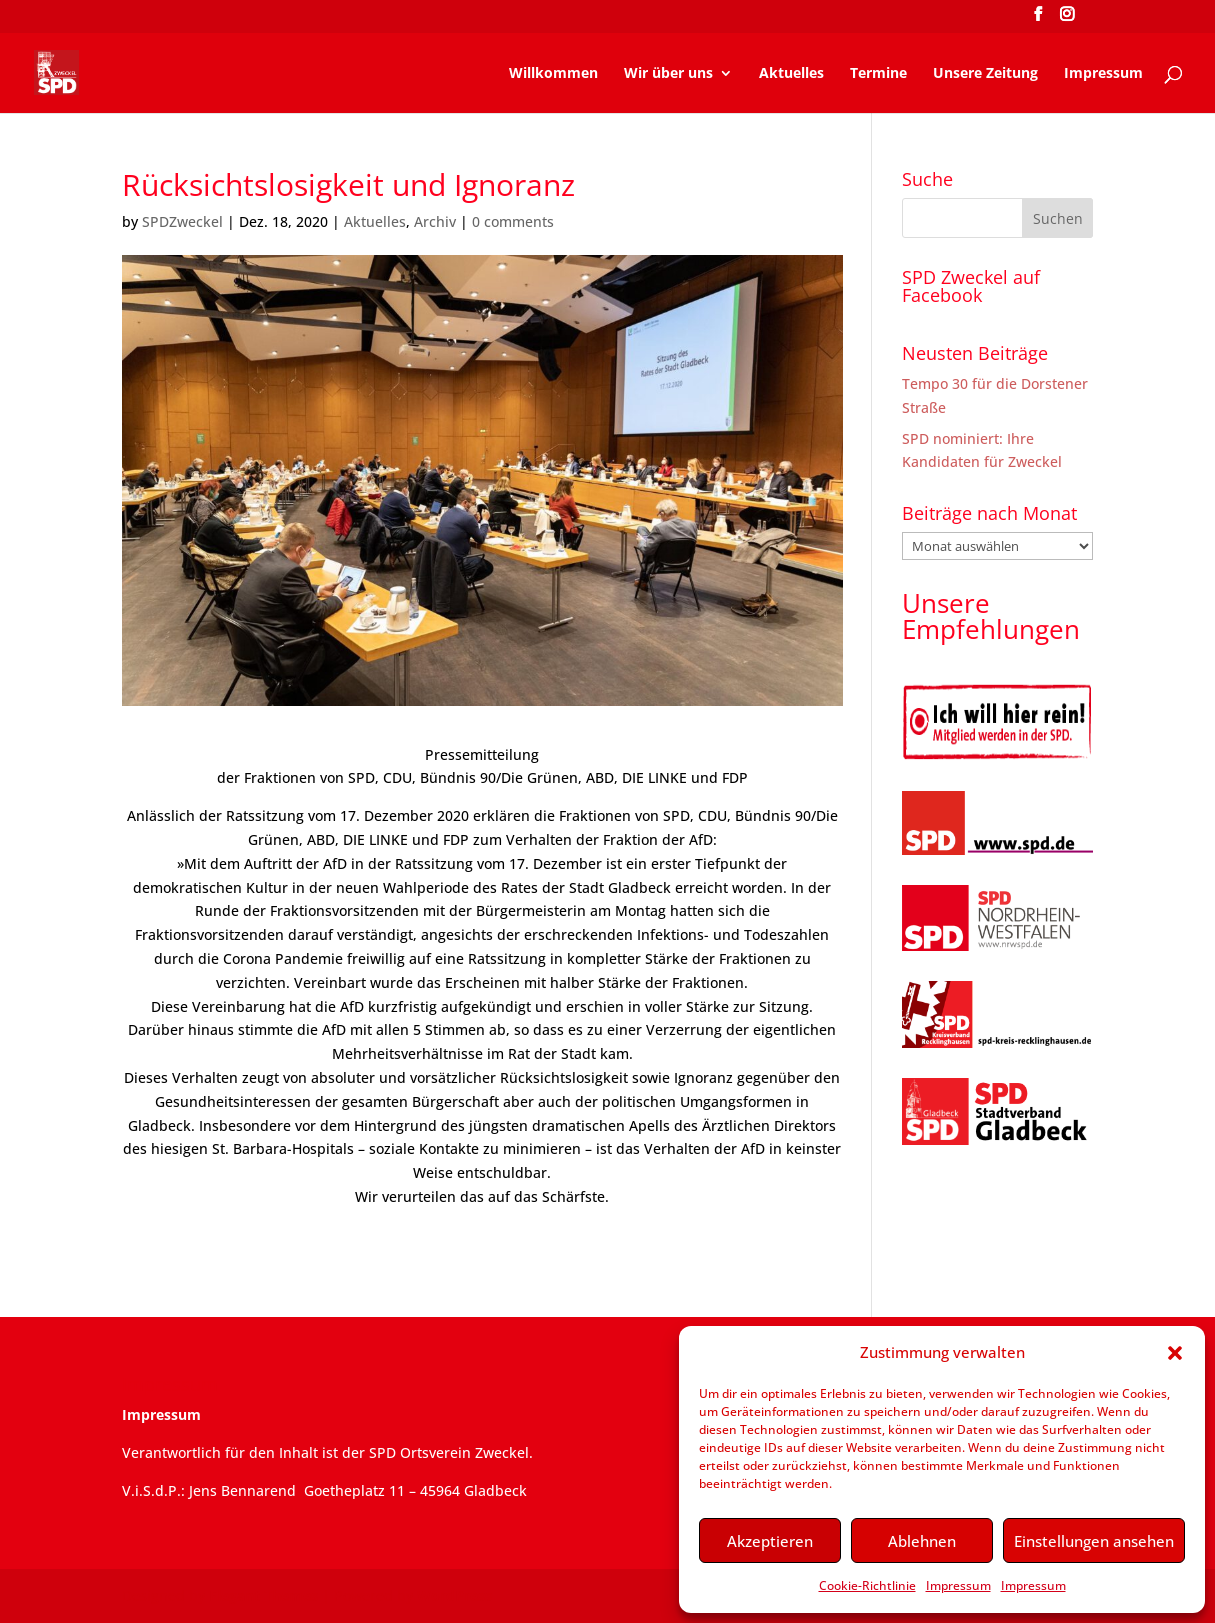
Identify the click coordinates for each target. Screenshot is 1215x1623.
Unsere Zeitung (985, 74)
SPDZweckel (182, 221)
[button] (1175, 1353)
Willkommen (553, 74)
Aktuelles (791, 74)
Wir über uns (668, 74)
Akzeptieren (770, 1541)
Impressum (958, 1585)
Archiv (435, 221)
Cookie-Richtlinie (867, 1585)
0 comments (513, 221)
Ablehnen (922, 1541)
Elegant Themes (263, 1595)
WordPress (454, 1595)
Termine (878, 74)
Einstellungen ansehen (1094, 1541)
